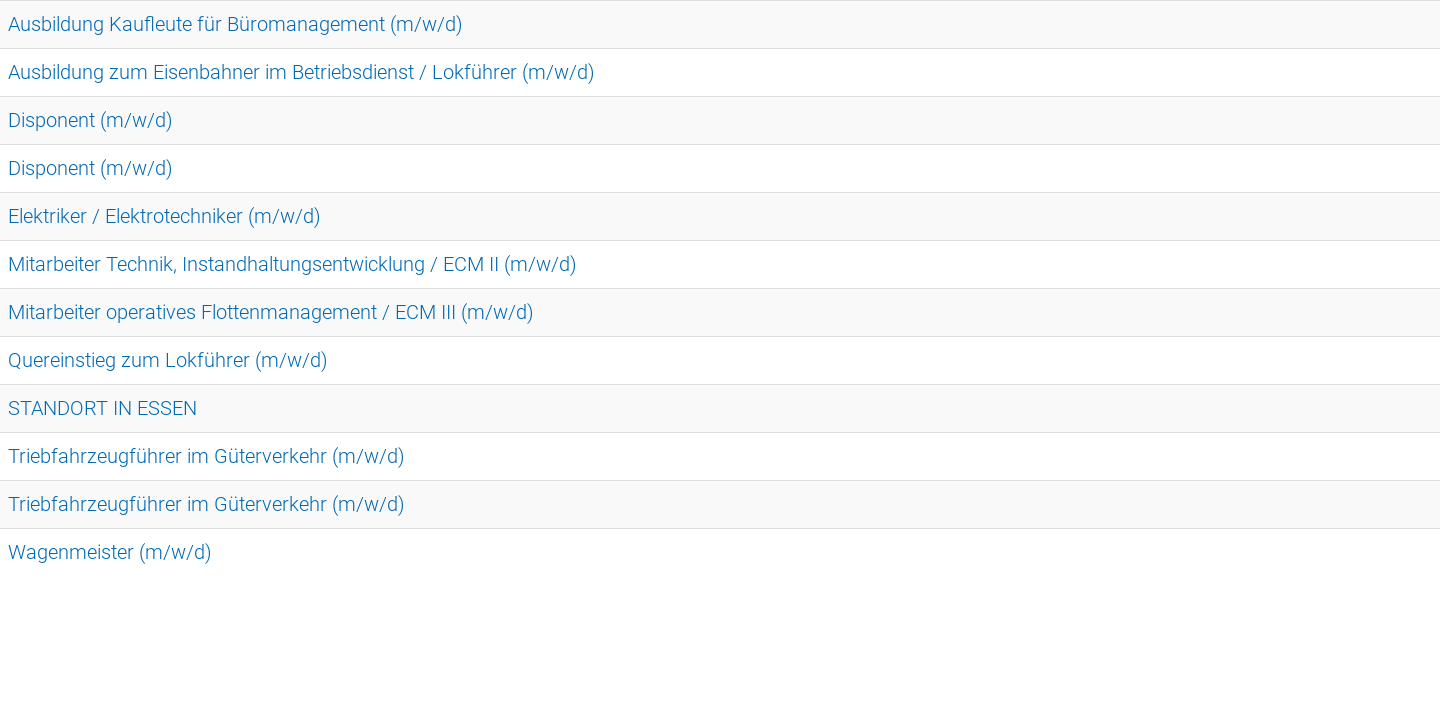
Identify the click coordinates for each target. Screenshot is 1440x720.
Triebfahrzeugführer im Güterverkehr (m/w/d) (206, 456)
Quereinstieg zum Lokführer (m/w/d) (168, 360)
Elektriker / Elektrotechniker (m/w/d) (164, 216)
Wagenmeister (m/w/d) (110, 552)
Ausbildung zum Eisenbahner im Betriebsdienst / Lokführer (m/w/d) (301, 72)
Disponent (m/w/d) (90, 120)
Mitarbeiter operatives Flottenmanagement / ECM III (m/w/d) (271, 312)
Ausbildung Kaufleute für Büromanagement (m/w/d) (235, 24)
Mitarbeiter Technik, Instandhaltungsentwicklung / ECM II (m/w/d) (292, 264)
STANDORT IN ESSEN (102, 408)
